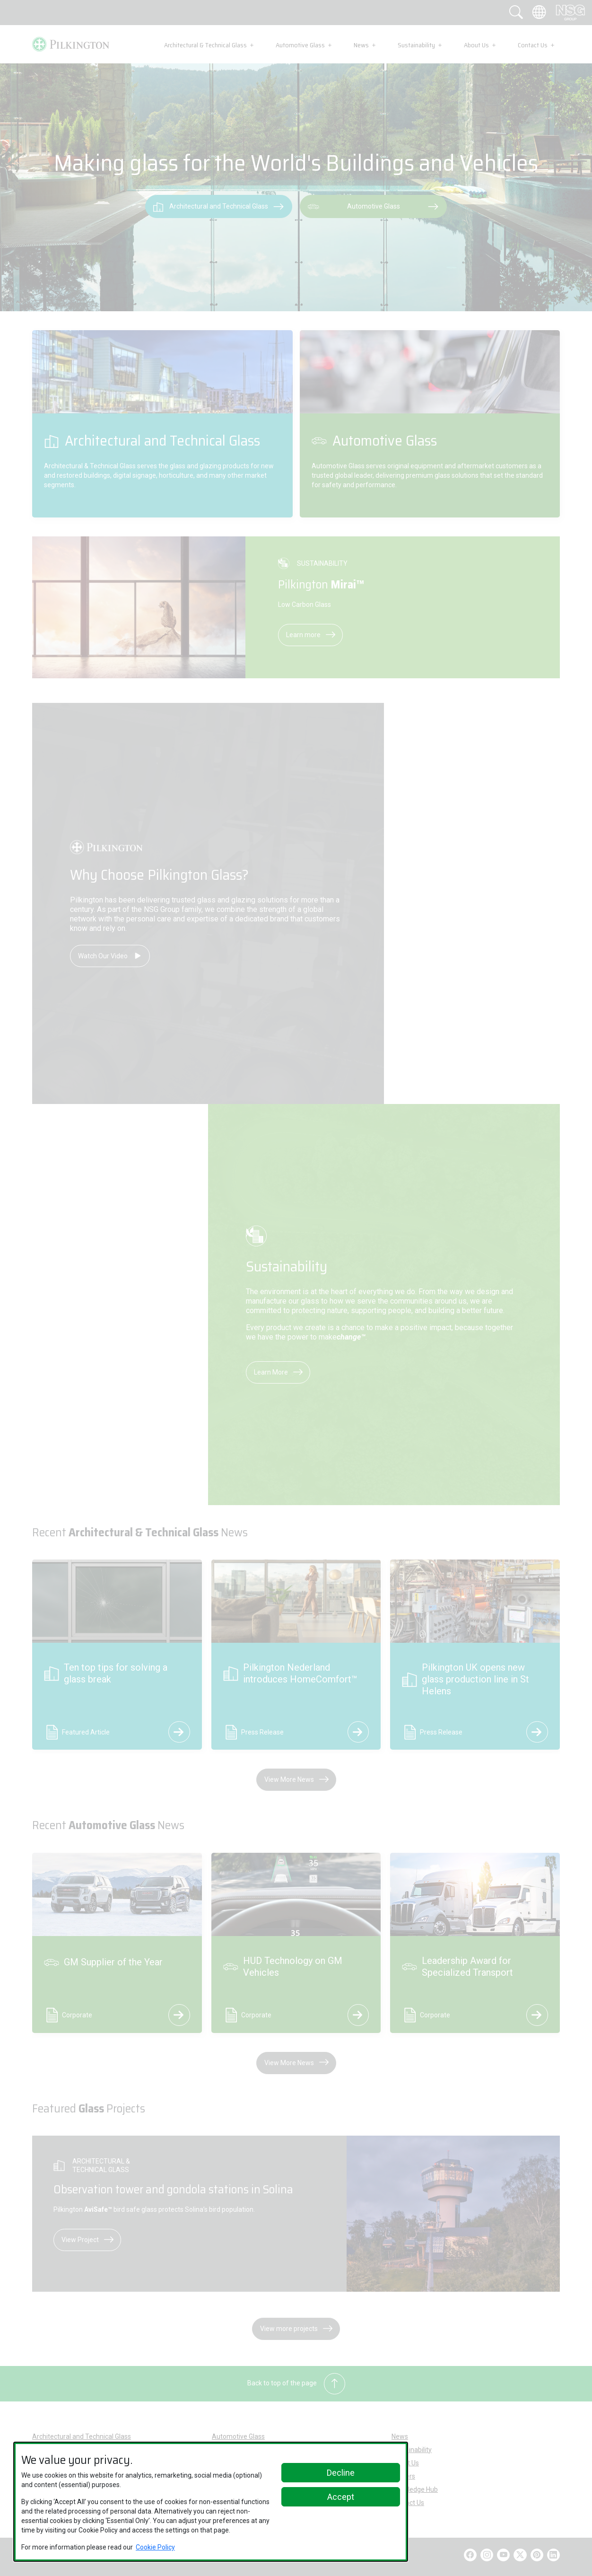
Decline (341, 2473)
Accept (340, 2497)
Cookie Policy (155, 2547)
